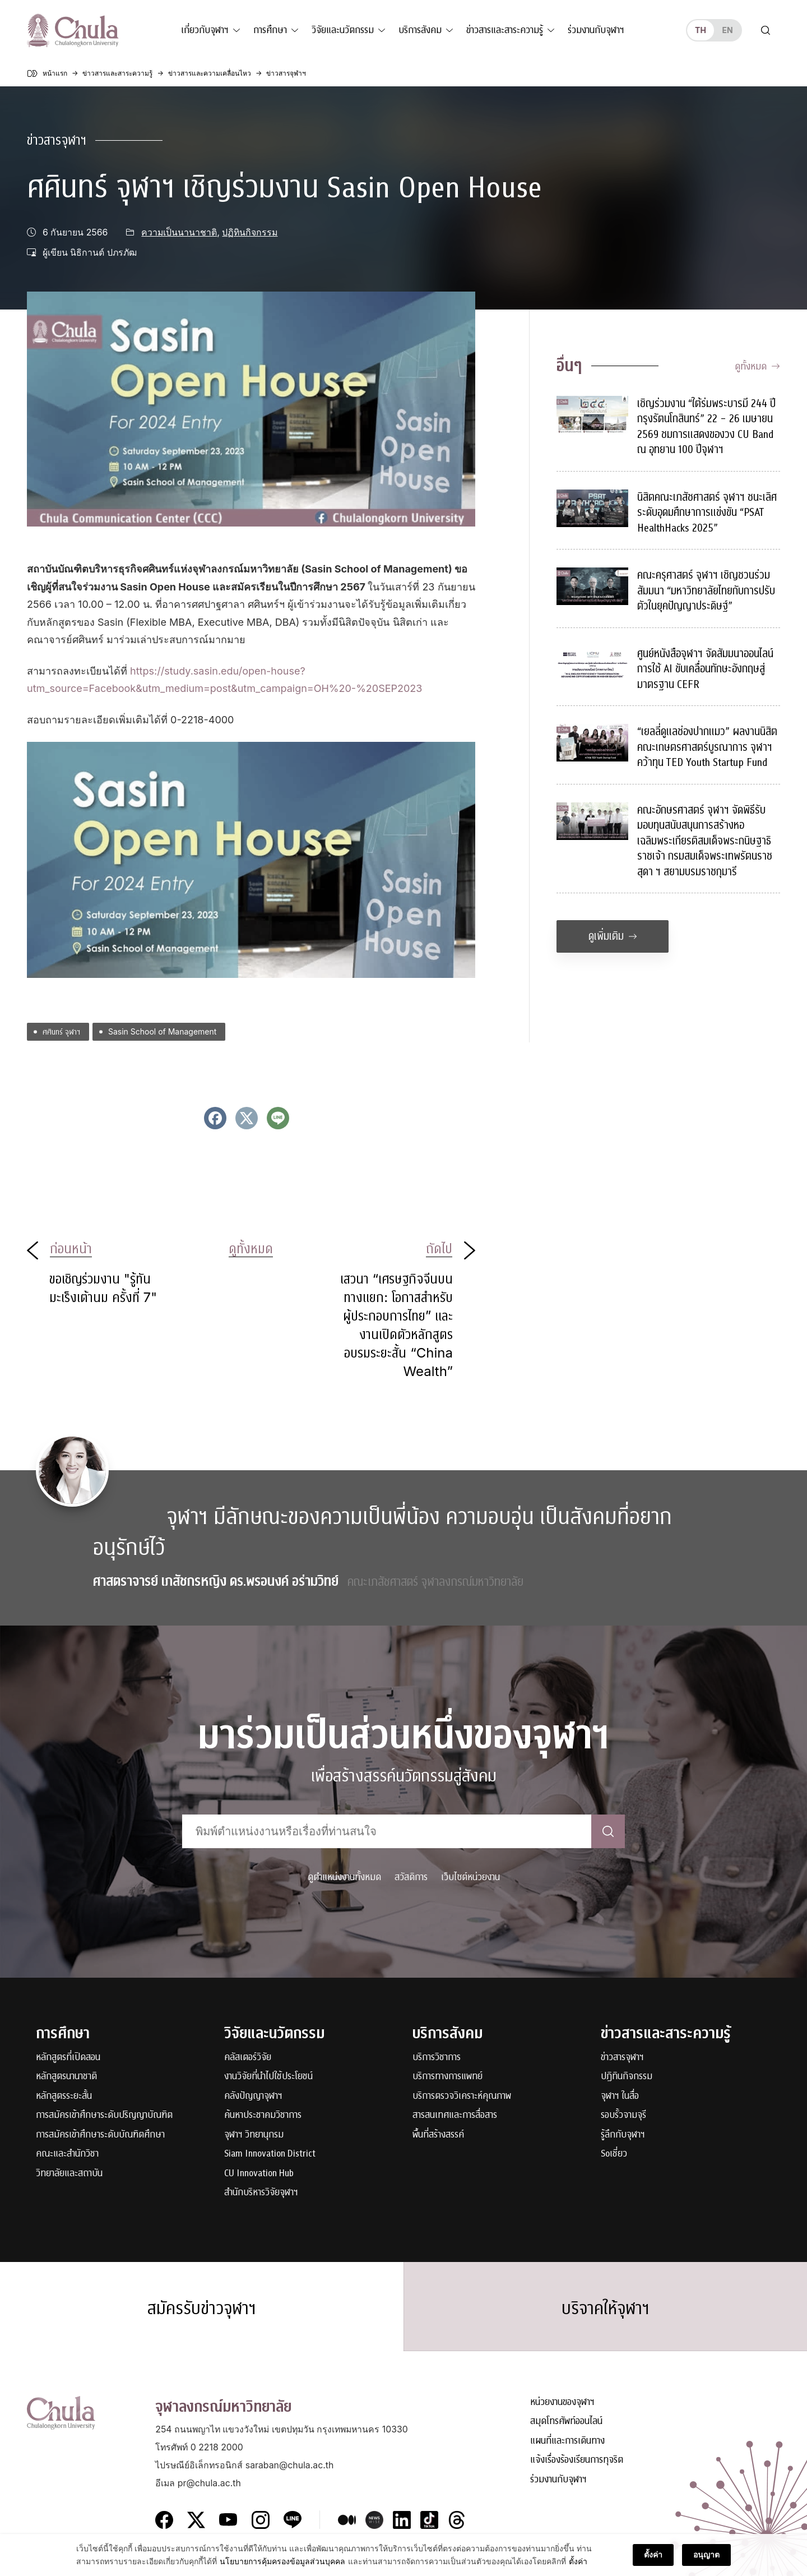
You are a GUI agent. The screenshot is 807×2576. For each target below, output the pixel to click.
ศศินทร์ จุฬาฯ (61, 1031)
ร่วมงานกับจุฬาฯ (596, 30)
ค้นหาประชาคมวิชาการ (263, 2115)
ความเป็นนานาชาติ (179, 232)
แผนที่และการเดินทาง (567, 2441)
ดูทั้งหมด (757, 366)
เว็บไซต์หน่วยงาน (470, 1877)
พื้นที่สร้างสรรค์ (438, 2135)
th (700, 30)
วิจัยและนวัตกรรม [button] (343, 30)
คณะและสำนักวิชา (67, 2154)
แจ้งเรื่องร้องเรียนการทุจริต (576, 2460)
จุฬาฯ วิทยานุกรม (254, 2135)
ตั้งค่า (653, 2563)
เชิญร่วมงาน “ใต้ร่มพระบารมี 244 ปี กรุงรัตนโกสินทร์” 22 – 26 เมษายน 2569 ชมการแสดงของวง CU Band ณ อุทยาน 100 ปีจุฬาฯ (706, 426)
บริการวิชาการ (436, 2057)
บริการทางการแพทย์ (447, 2076)
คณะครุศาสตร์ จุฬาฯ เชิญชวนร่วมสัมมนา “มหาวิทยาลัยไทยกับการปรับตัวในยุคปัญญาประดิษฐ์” (706, 590)
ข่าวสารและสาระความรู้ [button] (504, 30)
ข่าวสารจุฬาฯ (56, 140)
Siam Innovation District (270, 2154)
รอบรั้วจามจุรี (623, 2115)
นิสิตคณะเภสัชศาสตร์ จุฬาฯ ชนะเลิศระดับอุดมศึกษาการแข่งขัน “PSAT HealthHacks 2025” (707, 512)
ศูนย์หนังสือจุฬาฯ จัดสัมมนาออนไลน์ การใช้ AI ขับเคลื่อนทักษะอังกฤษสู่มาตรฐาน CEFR (705, 669)
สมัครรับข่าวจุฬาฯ (201, 2308)
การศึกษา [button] (270, 30)
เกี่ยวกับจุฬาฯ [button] (205, 30)
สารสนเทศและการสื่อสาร (454, 2115)
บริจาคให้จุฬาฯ (606, 2308)
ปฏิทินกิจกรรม (249, 232)
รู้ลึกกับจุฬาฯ (623, 2135)
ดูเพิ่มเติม (612, 936)
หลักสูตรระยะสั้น (64, 2096)
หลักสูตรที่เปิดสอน (68, 2057)
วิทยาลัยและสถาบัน (69, 2173)
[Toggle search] (765, 30)
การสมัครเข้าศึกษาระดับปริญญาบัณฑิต (104, 2115)
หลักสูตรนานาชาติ (66, 2076)
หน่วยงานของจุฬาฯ (562, 2402)
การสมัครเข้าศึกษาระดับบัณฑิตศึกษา (100, 2135)
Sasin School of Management (162, 1031)
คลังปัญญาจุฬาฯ (253, 2096)
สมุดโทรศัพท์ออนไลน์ (566, 2421)
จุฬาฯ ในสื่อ (620, 2096)
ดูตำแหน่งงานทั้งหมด (344, 1877)
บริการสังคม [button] (420, 30)
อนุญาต (706, 2563)
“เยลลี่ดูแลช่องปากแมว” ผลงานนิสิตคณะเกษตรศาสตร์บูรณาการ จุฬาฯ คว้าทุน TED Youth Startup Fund (707, 746)
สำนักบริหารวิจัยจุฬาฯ (261, 2192)
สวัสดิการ (411, 1877)
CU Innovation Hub (259, 2173)
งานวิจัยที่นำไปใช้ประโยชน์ (268, 2076)
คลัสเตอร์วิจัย (247, 2057)
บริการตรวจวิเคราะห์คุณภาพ (461, 2096)
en (727, 30)
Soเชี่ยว (614, 2154)
